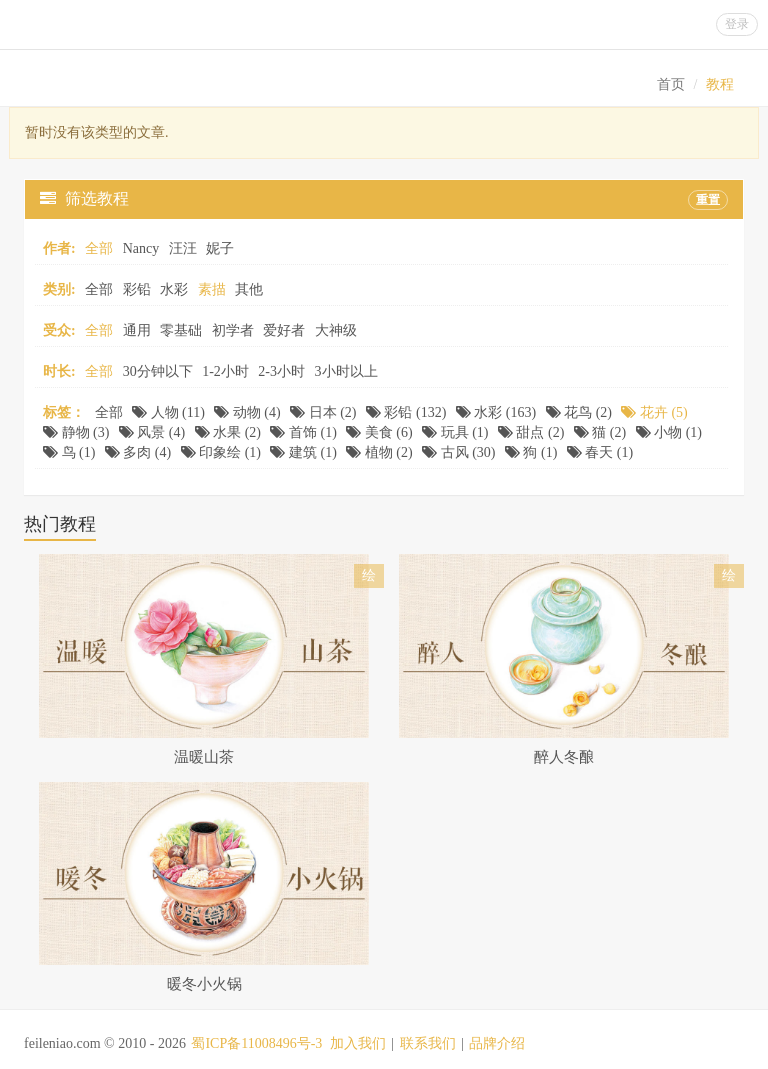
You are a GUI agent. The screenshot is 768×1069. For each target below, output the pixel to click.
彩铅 (137, 289)
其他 (249, 289)
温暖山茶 (204, 757)
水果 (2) (228, 432)
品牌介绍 (497, 1043)
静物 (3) (76, 432)
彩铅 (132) (406, 412)
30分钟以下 (158, 371)
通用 (137, 330)
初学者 (233, 330)
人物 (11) (168, 412)
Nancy (141, 248)
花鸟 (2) (579, 412)
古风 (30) (458, 452)
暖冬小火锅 (204, 984)
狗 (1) (531, 452)
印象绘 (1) (221, 452)
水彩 (174, 289)
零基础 (181, 330)
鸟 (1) (69, 452)
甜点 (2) (531, 432)
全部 (99, 289)
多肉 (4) (138, 452)
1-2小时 (225, 371)
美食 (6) (379, 432)
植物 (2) (379, 452)
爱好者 (284, 330)
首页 (671, 84)
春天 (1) (600, 452)
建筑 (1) (303, 452)
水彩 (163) (496, 412)
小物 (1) (669, 432)
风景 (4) (152, 432)
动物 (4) (247, 412)
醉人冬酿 (564, 757)
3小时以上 (346, 371)
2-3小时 (281, 371)
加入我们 (358, 1043)
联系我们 (428, 1043)
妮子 (220, 248)
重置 (708, 200)
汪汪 (183, 248)
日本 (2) (323, 412)
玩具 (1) (455, 432)
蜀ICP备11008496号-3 (256, 1043)
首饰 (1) (303, 432)
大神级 (336, 330)
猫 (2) (600, 432)
